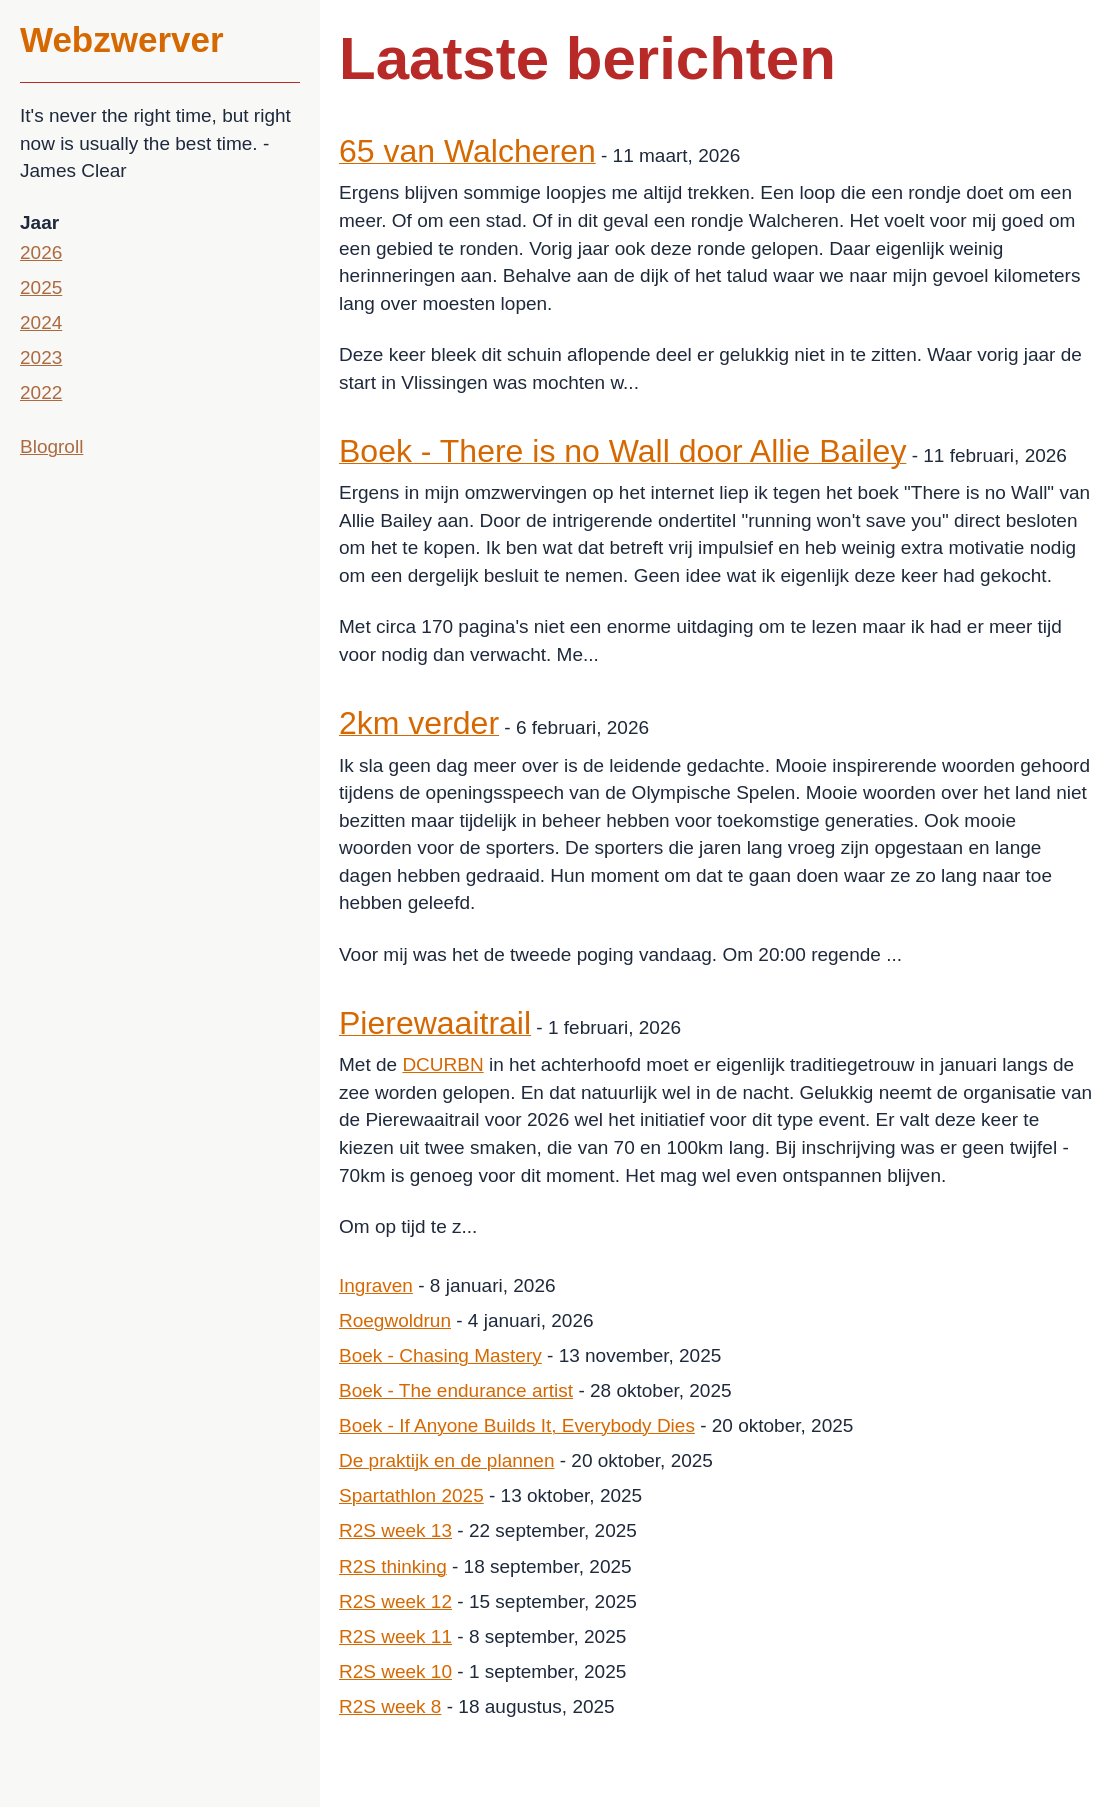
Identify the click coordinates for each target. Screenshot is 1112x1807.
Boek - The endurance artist (456, 1390)
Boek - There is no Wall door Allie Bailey (622, 451)
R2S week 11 (395, 1636)
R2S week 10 (395, 1671)
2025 (41, 287)
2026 (41, 252)
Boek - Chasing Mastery (440, 1355)
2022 (41, 392)
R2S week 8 (390, 1706)
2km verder (419, 723)
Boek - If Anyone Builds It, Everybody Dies (517, 1425)
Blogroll (51, 446)
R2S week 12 (395, 1601)
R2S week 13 (395, 1530)
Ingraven (376, 1285)
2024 (41, 322)
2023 (41, 357)
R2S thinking (393, 1566)
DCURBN (442, 1064)
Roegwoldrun (395, 1320)
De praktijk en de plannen (446, 1460)
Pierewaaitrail (435, 1023)
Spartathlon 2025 (411, 1495)
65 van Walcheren (467, 151)
